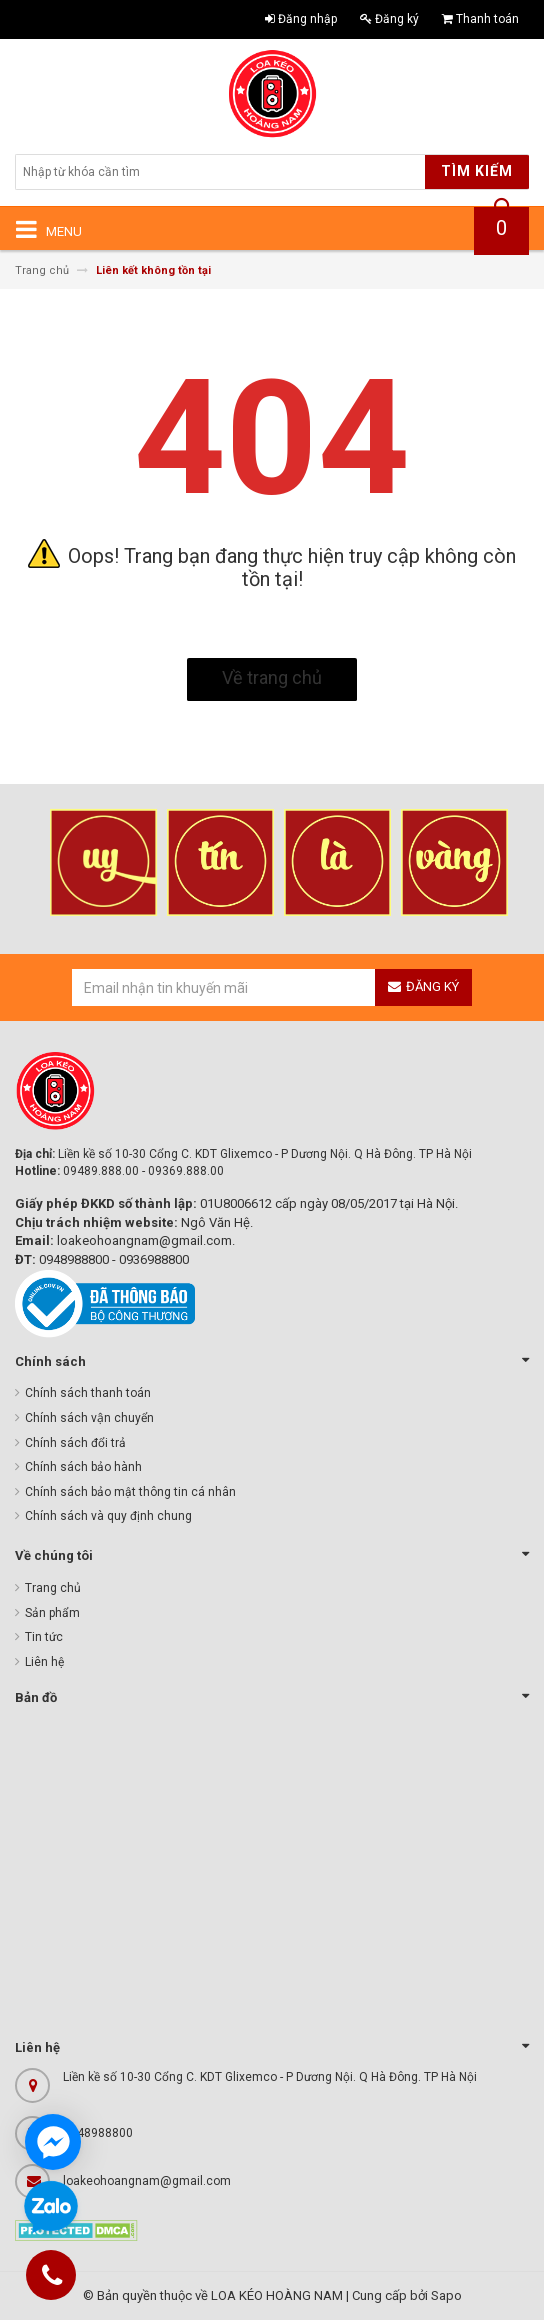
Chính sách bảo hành (83, 1467)
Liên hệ (44, 1662)
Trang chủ (53, 1588)
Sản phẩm (52, 1613)
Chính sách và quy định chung (108, 1516)
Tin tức (44, 1637)
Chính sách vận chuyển (89, 1418)
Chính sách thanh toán (88, 1393)
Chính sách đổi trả (75, 1443)
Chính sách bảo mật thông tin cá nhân (130, 1492)
